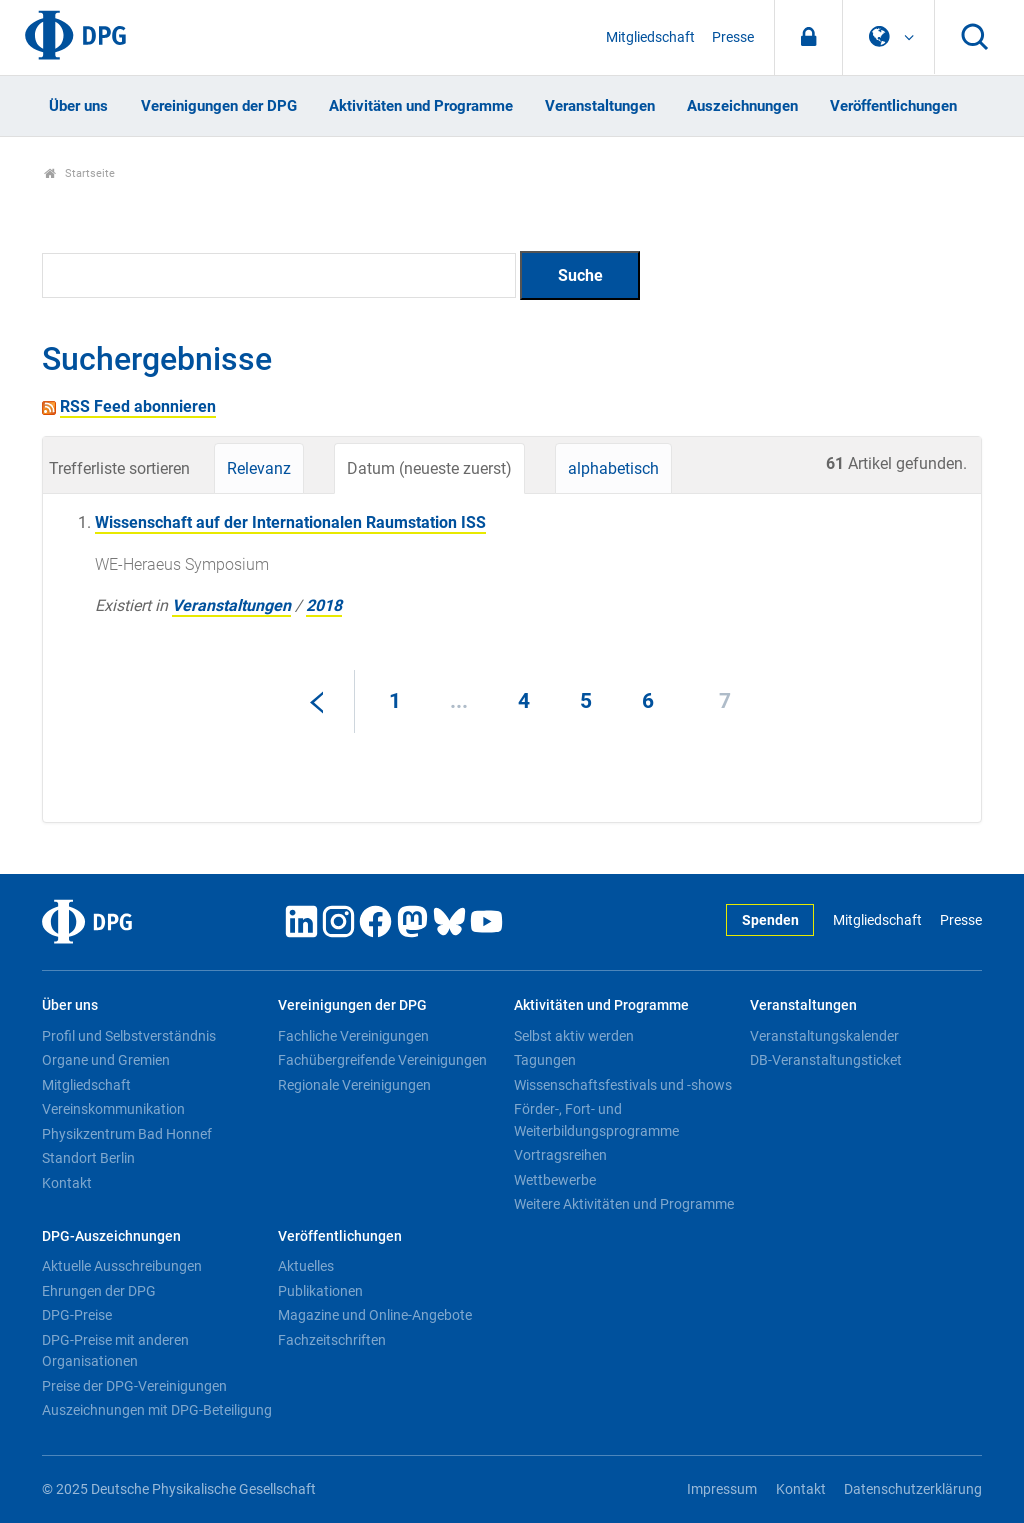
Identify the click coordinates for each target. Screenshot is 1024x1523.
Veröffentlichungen (893, 106)
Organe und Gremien (106, 1060)
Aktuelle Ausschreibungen (122, 1266)
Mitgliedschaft (650, 37)
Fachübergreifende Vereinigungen (382, 1060)
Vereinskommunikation (113, 1109)
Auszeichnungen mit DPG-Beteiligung (157, 1410)
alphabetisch (613, 468)
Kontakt (67, 1183)
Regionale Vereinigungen (354, 1085)
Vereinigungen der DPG (219, 106)
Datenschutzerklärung (913, 1489)
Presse (733, 37)
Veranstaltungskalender (824, 1036)
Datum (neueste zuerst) (429, 468)
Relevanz (259, 468)
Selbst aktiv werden (574, 1036)
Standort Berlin (88, 1158)
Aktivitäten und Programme (421, 106)
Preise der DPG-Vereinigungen (134, 1386)
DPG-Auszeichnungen (111, 1236)
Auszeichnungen (742, 106)
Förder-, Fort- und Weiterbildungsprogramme (596, 1120)
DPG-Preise (77, 1315)
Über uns (78, 106)
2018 (324, 605)
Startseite (79, 173)
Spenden (770, 920)
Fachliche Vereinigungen (353, 1036)
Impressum (722, 1489)
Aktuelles (306, 1266)
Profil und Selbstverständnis (129, 1036)
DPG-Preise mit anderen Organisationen (115, 1351)
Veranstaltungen (600, 106)
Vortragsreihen (560, 1155)
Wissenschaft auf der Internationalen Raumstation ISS (290, 522)
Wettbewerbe (555, 1180)
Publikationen (320, 1291)
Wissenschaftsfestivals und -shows (623, 1085)
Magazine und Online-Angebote (375, 1315)
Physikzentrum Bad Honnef (127, 1134)
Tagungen (545, 1060)
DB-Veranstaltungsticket (826, 1060)
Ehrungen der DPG (99, 1291)
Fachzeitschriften (332, 1340)
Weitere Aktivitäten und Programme (624, 1204)
